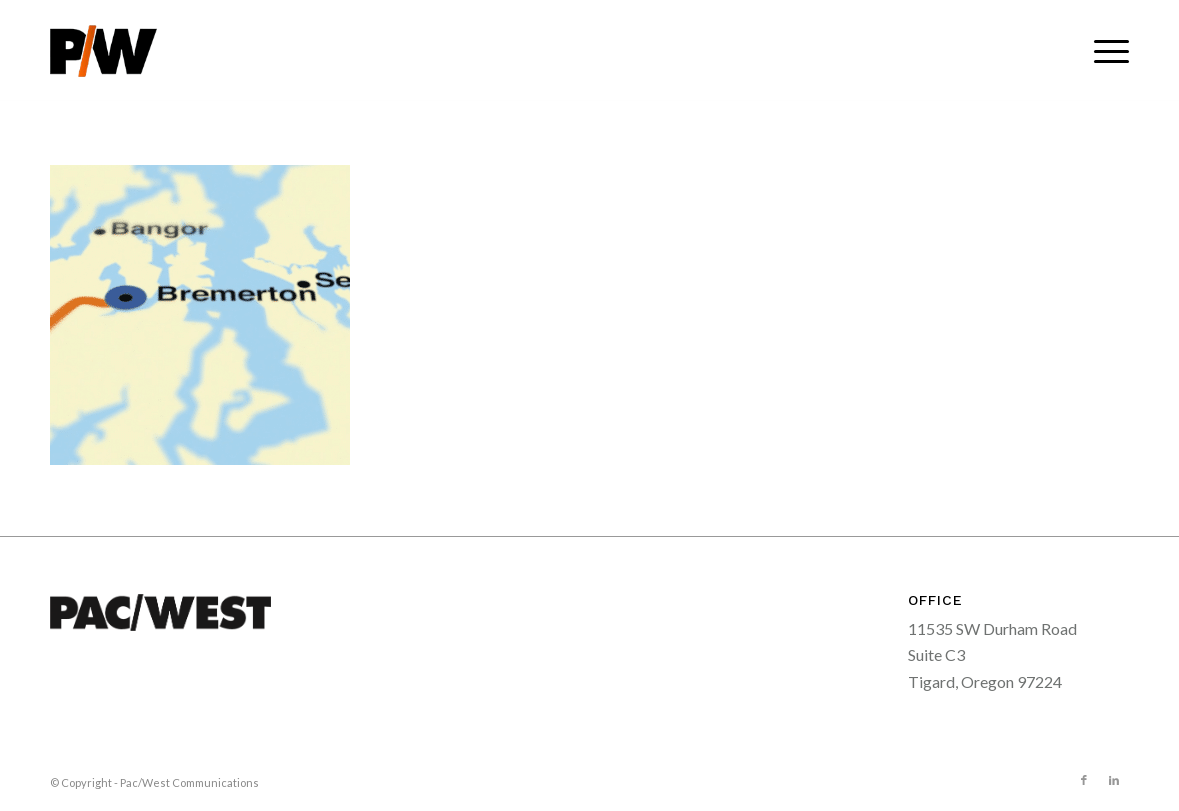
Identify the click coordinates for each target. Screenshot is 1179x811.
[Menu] (1105, 51)
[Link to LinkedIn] (1114, 780)
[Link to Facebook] (1084, 780)
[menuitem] (1105, 51)
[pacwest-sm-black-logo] (103, 51)
